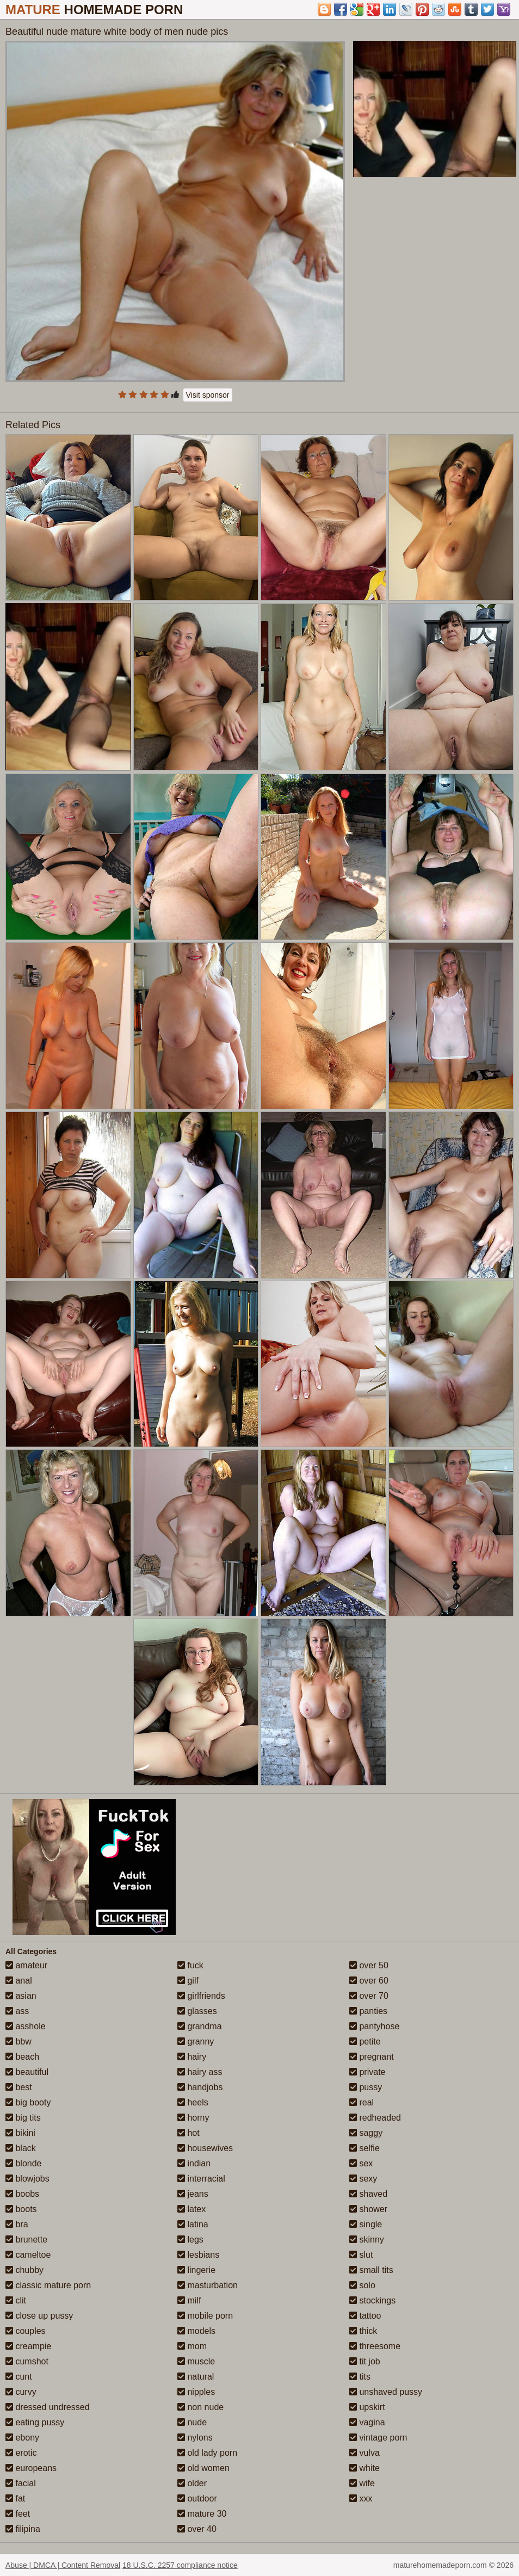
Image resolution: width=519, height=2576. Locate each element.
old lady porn (207, 2452)
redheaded (375, 2117)
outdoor (197, 2498)
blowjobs (27, 2178)
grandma (199, 2026)
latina (192, 2224)
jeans (192, 2193)
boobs (22, 2193)
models (196, 2331)
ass (17, 2011)
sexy (363, 2178)
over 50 (368, 1965)
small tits (371, 2270)
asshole (25, 2026)
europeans (31, 2468)
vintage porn (378, 2437)
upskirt (367, 2407)
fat (15, 2498)
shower (368, 2209)
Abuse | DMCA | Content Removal (62, 2565)
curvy (20, 2391)
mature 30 (201, 2513)
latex (191, 2209)
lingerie (196, 2270)
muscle (196, 2361)
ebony (22, 2437)
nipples (196, 2391)
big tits (23, 2117)
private (367, 2072)
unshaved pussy (385, 2391)
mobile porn (205, 2315)
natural (195, 2376)
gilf (188, 1980)
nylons (195, 2437)
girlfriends (201, 1995)
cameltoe (28, 2254)
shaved (368, 2193)
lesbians (198, 2254)
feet (17, 2513)
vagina (367, 2422)
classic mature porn (48, 2285)
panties (368, 2011)
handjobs (200, 2087)
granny (195, 2041)
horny (193, 2117)
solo (362, 2285)
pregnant (371, 2056)
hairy (191, 2056)
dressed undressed (47, 2407)
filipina (22, 2529)
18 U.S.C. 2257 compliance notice (180, 2565)
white (364, 2468)
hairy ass (199, 2072)
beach (22, 2056)
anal (18, 1980)
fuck (190, 1965)
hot (188, 2133)
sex (361, 2163)
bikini (20, 2133)
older (192, 2483)
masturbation (207, 2285)
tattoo (365, 2315)
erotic (21, 2452)
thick (363, 2331)
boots (21, 2209)
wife (362, 2483)
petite (365, 2041)
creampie (28, 2346)
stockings (372, 2300)
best (18, 2087)
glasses (197, 2011)
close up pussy (39, 2315)
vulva (364, 2452)
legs (190, 2239)
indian (194, 2163)
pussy (365, 2087)
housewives (205, 2148)
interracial (201, 2178)
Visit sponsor (208, 395)
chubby (24, 2270)
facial (20, 2483)
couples (25, 2331)
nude (192, 2422)
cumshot (26, 2361)
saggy (365, 2133)
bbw (18, 2041)
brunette (26, 2239)
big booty (28, 2102)
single (365, 2224)
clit (15, 2300)
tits (359, 2376)
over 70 (368, 1995)
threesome (374, 2346)
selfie (364, 2148)
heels (192, 2102)
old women (203, 2468)
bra (16, 2224)
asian (20, 1995)
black (20, 2148)
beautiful (26, 2072)
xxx (360, 2498)
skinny (366, 2239)
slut (361, 2254)
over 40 (197, 2529)
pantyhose (374, 2026)
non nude (200, 2407)
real (361, 2102)
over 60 (368, 1980)
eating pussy (34, 2422)
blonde (23, 2163)
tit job (364, 2361)
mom (192, 2346)
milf (189, 2300)
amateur (26, 1965)
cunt (18, 2376)
